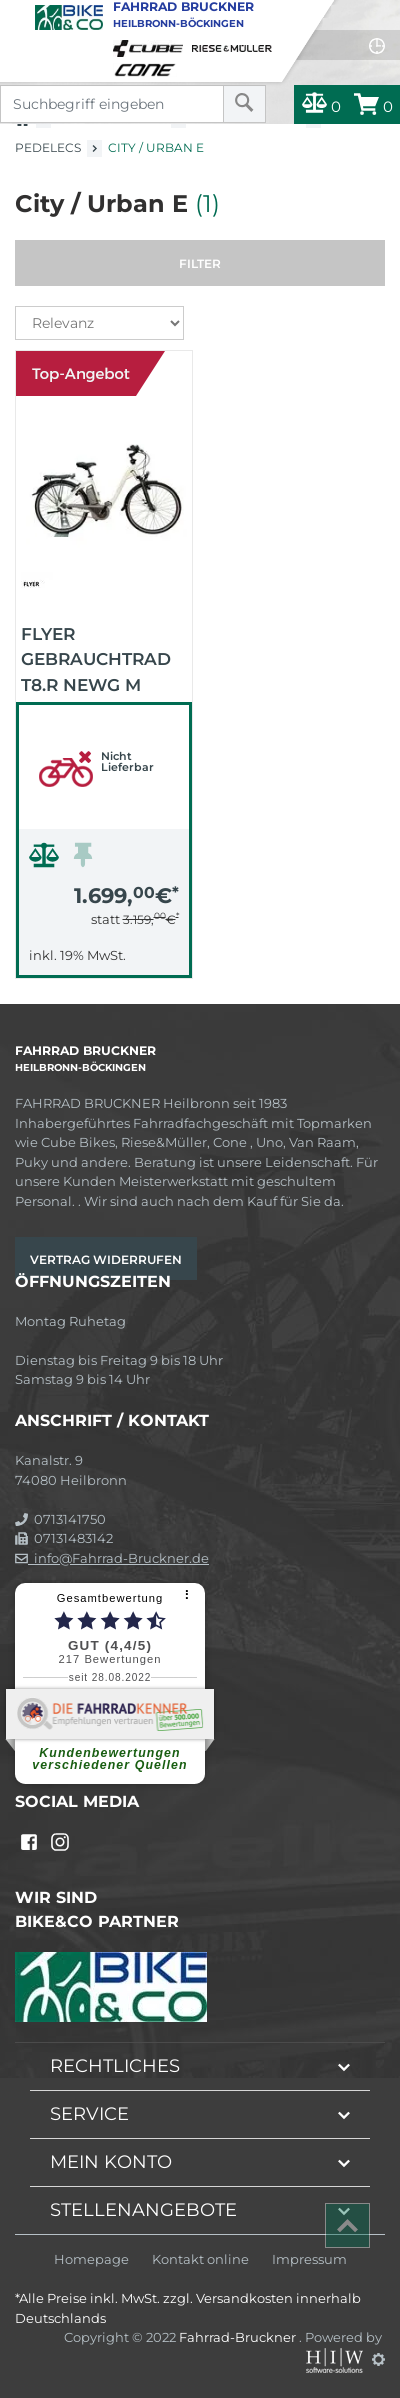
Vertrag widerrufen (106, 1259)
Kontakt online (200, 2259)
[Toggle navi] (17, 16)
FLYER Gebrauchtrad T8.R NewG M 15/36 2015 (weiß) (100, 658)
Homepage (91, 2259)
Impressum (309, 2259)
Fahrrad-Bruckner (239, 2337)
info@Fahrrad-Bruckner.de (112, 1558)
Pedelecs (48, 147)
